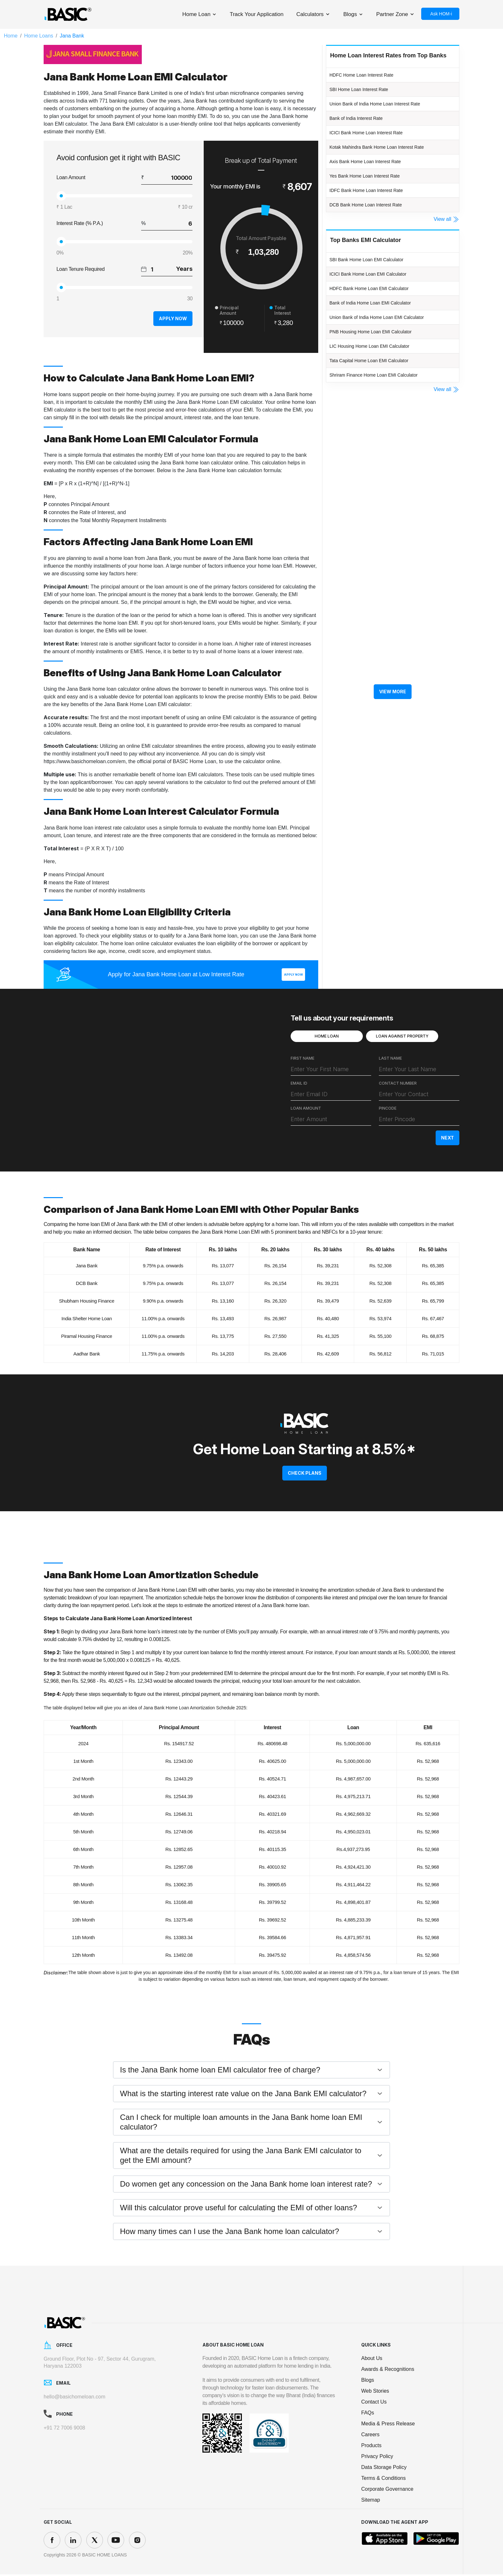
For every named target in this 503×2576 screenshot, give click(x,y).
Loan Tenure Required (80, 269)
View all (446, 228)
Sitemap (370, 2501)
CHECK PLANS (304, 1475)
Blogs (350, 14)
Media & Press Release (388, 2425)
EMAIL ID (299, 1087)
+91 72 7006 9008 (64, 2429)
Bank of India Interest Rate (363, 121)
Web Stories (375, 2392)
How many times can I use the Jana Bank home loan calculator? (229, 2233)
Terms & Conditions (383, 2479)
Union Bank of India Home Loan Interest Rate (387, 106)
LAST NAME (390, 1062)
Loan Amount (70, 177)
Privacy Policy (377, 2458)
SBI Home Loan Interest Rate (367, 91)
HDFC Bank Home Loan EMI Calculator (380, 300)
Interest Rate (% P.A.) (79, 223)
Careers (370, 2436)
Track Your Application (257, 14)
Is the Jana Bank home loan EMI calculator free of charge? (220, 2071)
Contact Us (374, 2403)
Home (11, 35)
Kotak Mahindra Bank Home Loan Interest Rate (390, 152)
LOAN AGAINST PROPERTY (402, 1039)
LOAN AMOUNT (306, 1112)
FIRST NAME (302, 1062)
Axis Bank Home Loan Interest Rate (375, 167)
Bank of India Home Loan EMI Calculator (381, 316)
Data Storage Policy (383, 2469)
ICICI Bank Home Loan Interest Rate (376, 137)
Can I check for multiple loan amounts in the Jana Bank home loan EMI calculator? (241, 2123)
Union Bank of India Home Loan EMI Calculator (390, 331)
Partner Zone (392, 14)
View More (392, 710)
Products (371, 2447)
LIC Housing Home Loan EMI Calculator (380, 362)
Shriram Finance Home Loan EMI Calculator (386, 392)
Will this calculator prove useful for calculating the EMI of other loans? (238, 2209)
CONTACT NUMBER (398, 1087)
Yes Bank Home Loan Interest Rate (374, 183)
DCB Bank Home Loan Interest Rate (375, 214)
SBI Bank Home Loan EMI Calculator (376, 269)
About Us (371, 2360)
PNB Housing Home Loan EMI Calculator (382, 346)
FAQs (367, 2414)
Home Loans (38, 35)
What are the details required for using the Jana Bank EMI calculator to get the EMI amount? (240, 2157)
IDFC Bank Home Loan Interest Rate (376, 198)
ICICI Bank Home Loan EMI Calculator (378, 285)
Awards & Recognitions (387, 2370)
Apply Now (167, 319)
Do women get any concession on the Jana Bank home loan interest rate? (246, 2185)
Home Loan (196, 14)
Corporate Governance (387, 2490)
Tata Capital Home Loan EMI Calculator (380, 377)
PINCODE (387, 1112)
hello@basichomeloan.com (74, 2398)
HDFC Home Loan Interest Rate (370, 75)
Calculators (310, 14)
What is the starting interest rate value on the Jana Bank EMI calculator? (243, 2095)
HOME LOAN (326, 1039)
